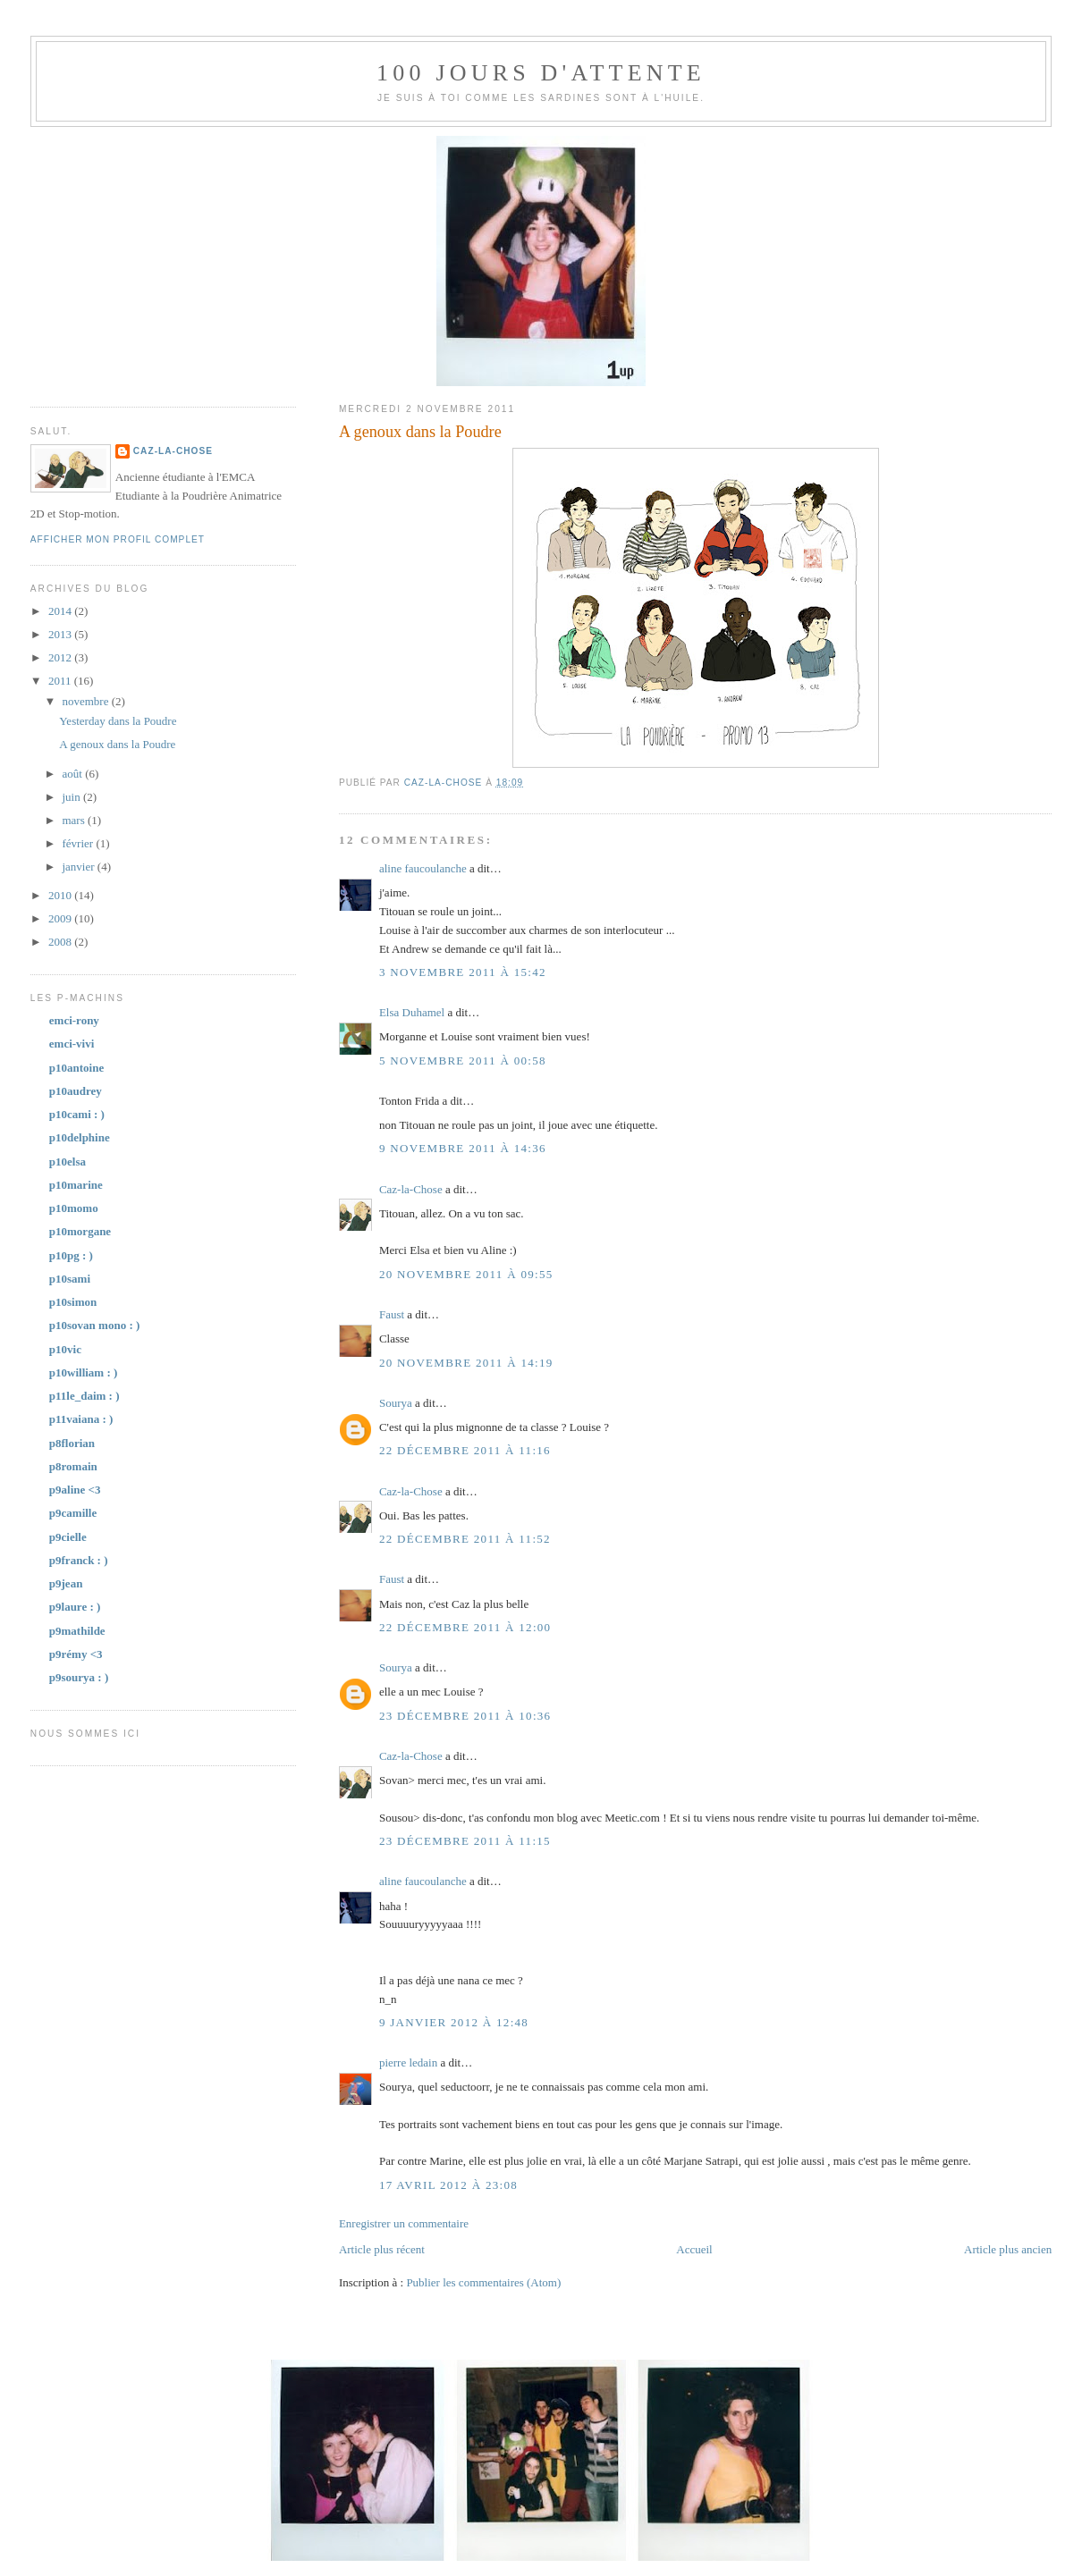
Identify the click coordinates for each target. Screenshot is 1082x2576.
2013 (61, 634)
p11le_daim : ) (84, 1395)
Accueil (694, 2249)
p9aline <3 (75, 1489)
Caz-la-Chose (411, 1189)
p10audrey (75, 1091)
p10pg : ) (71, 1255)
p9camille (73, 1513)
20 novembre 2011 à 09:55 (466, 1274)
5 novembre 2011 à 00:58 (462, 1060)
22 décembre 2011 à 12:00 (465, 1627)
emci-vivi (72, 1043)
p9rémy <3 (76, 1654)
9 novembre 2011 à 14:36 (462, 1148)
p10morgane (80, 1231)
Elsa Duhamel (411, 1012)
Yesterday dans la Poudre (117, 721)
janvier (79, 866)
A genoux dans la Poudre (117, 744)
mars (75, 820)
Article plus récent (382, 2249)
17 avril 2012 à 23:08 (448, 2185)
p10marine (76, 1184)
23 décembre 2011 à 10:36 (465, 1715)
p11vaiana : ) (81, 1419)
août (73, 773)
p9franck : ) (78, 1560)
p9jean (66, 1583)
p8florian (72, 1443)
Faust (391, 1314)
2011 (61, 680)
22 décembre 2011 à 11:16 (465, 1450)
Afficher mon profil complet (117, 539)
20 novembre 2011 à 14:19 (466, 1362)
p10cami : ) (77, 1114)
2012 (61, 657)
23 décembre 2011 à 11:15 (465, 1841)
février (79, 843)
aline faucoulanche (423, 868)
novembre (86, 701)
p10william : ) (83, 1372)
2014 (61, 611)
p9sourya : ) (78, 1677)
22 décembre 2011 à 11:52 (465, 1538)
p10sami (69, 1278)
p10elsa (67, 1161)
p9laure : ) (75, 1606)
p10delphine (79, 1137)
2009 (61, 918)
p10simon (73, 1302)
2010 (61, 895)
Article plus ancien (1008, 2249)
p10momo (73, 1208)
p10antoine (76, 1067)
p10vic (65, 1349)
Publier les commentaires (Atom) (483, 2282)
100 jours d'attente (541, 73)
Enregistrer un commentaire (404, 2223)
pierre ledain (408, 2062)
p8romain (73, 1466)
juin (72, 797)
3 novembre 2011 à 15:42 (462, 972)
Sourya (395, 1403)
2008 (61, 941)
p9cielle (68, 1537)
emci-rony (74, 1020)
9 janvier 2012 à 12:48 (453, 2022)
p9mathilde (77, 1630)
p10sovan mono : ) (94, 1325)
